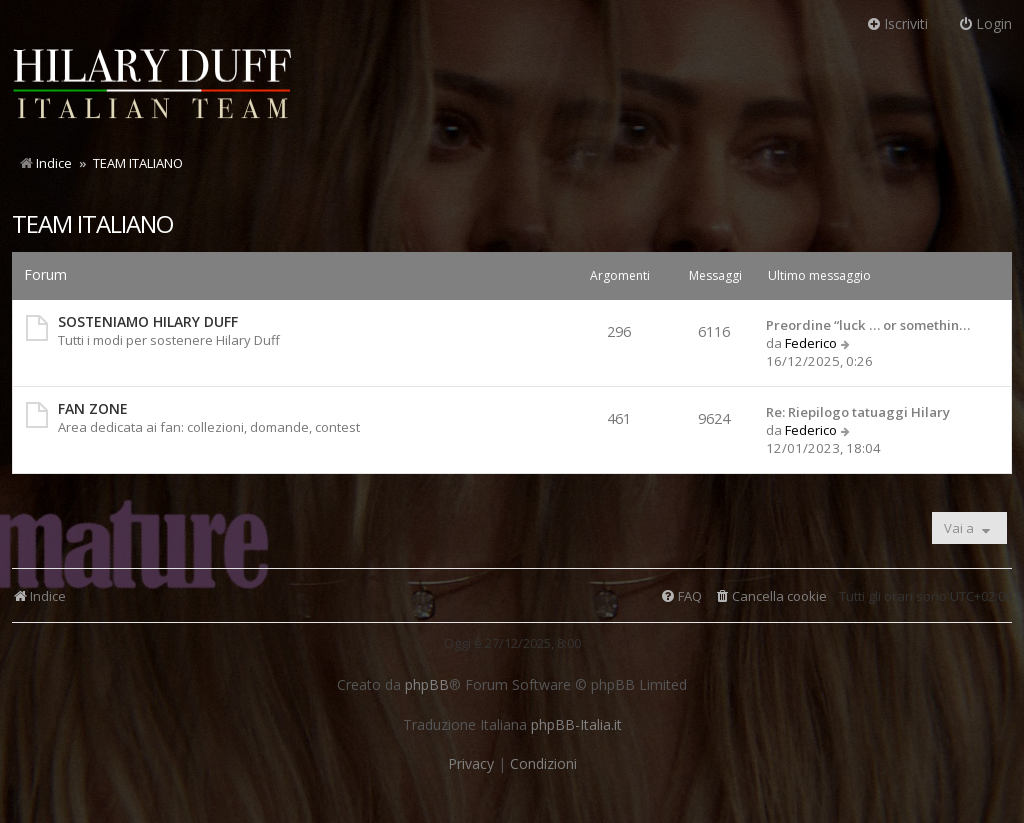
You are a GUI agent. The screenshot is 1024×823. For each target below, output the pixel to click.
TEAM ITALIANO (92, 223)
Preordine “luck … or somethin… (868, 325)
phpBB (427, 685)
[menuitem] (770, 596)
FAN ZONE (93, 408)
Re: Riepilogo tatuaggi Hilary (858, 412)
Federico (811, 343)
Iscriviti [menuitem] (897, 23)
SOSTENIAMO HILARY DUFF (148, 321)
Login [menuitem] (985, 23)
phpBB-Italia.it (576, 725)
